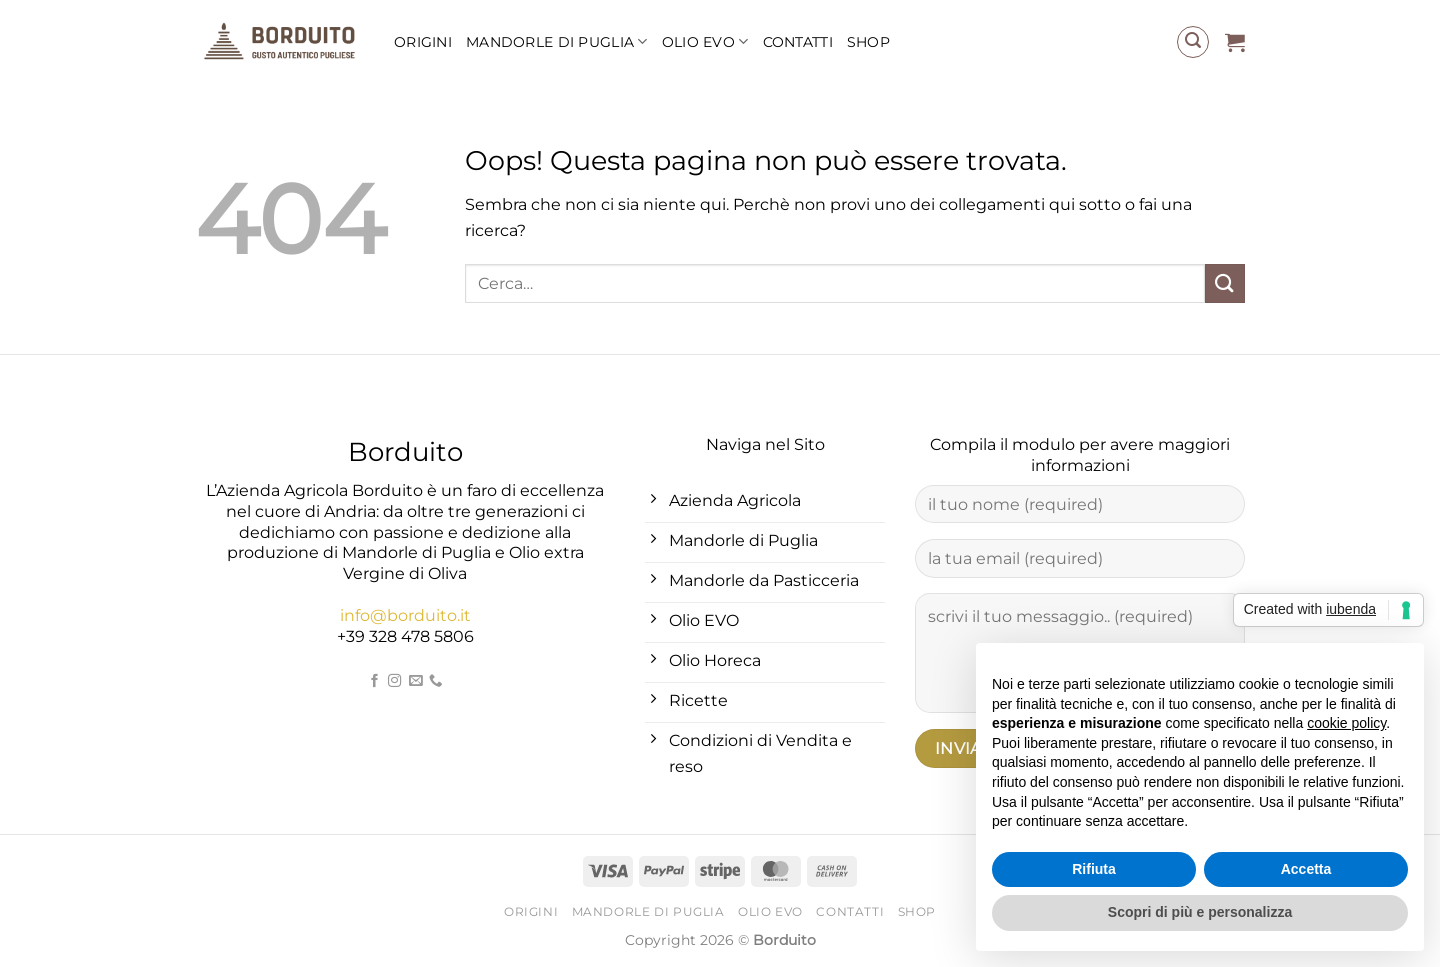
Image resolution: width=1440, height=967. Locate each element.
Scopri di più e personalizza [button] (1200, 912)
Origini (423, 42)
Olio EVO (705, 41)
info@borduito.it (405, 615)
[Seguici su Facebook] (374, 681)
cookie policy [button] (1346, 723)
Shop (868, 42)
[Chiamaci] (435, 681)
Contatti (798, 42)
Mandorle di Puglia (557, 41)
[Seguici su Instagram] (394, 681)
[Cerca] (1193, 42)
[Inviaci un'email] (414, 681)
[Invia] (1225, 283)
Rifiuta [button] (1094, 869)
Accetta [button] (1306, 869)
